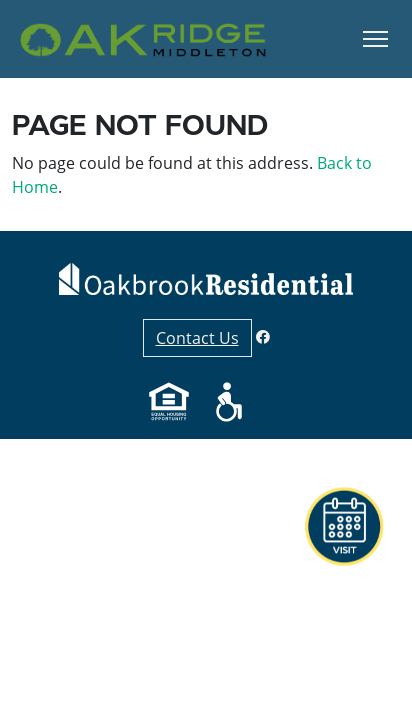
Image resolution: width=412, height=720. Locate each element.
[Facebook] (263, 336)
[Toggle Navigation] (375, 39)
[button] (387, 685)
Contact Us (197, 338)
